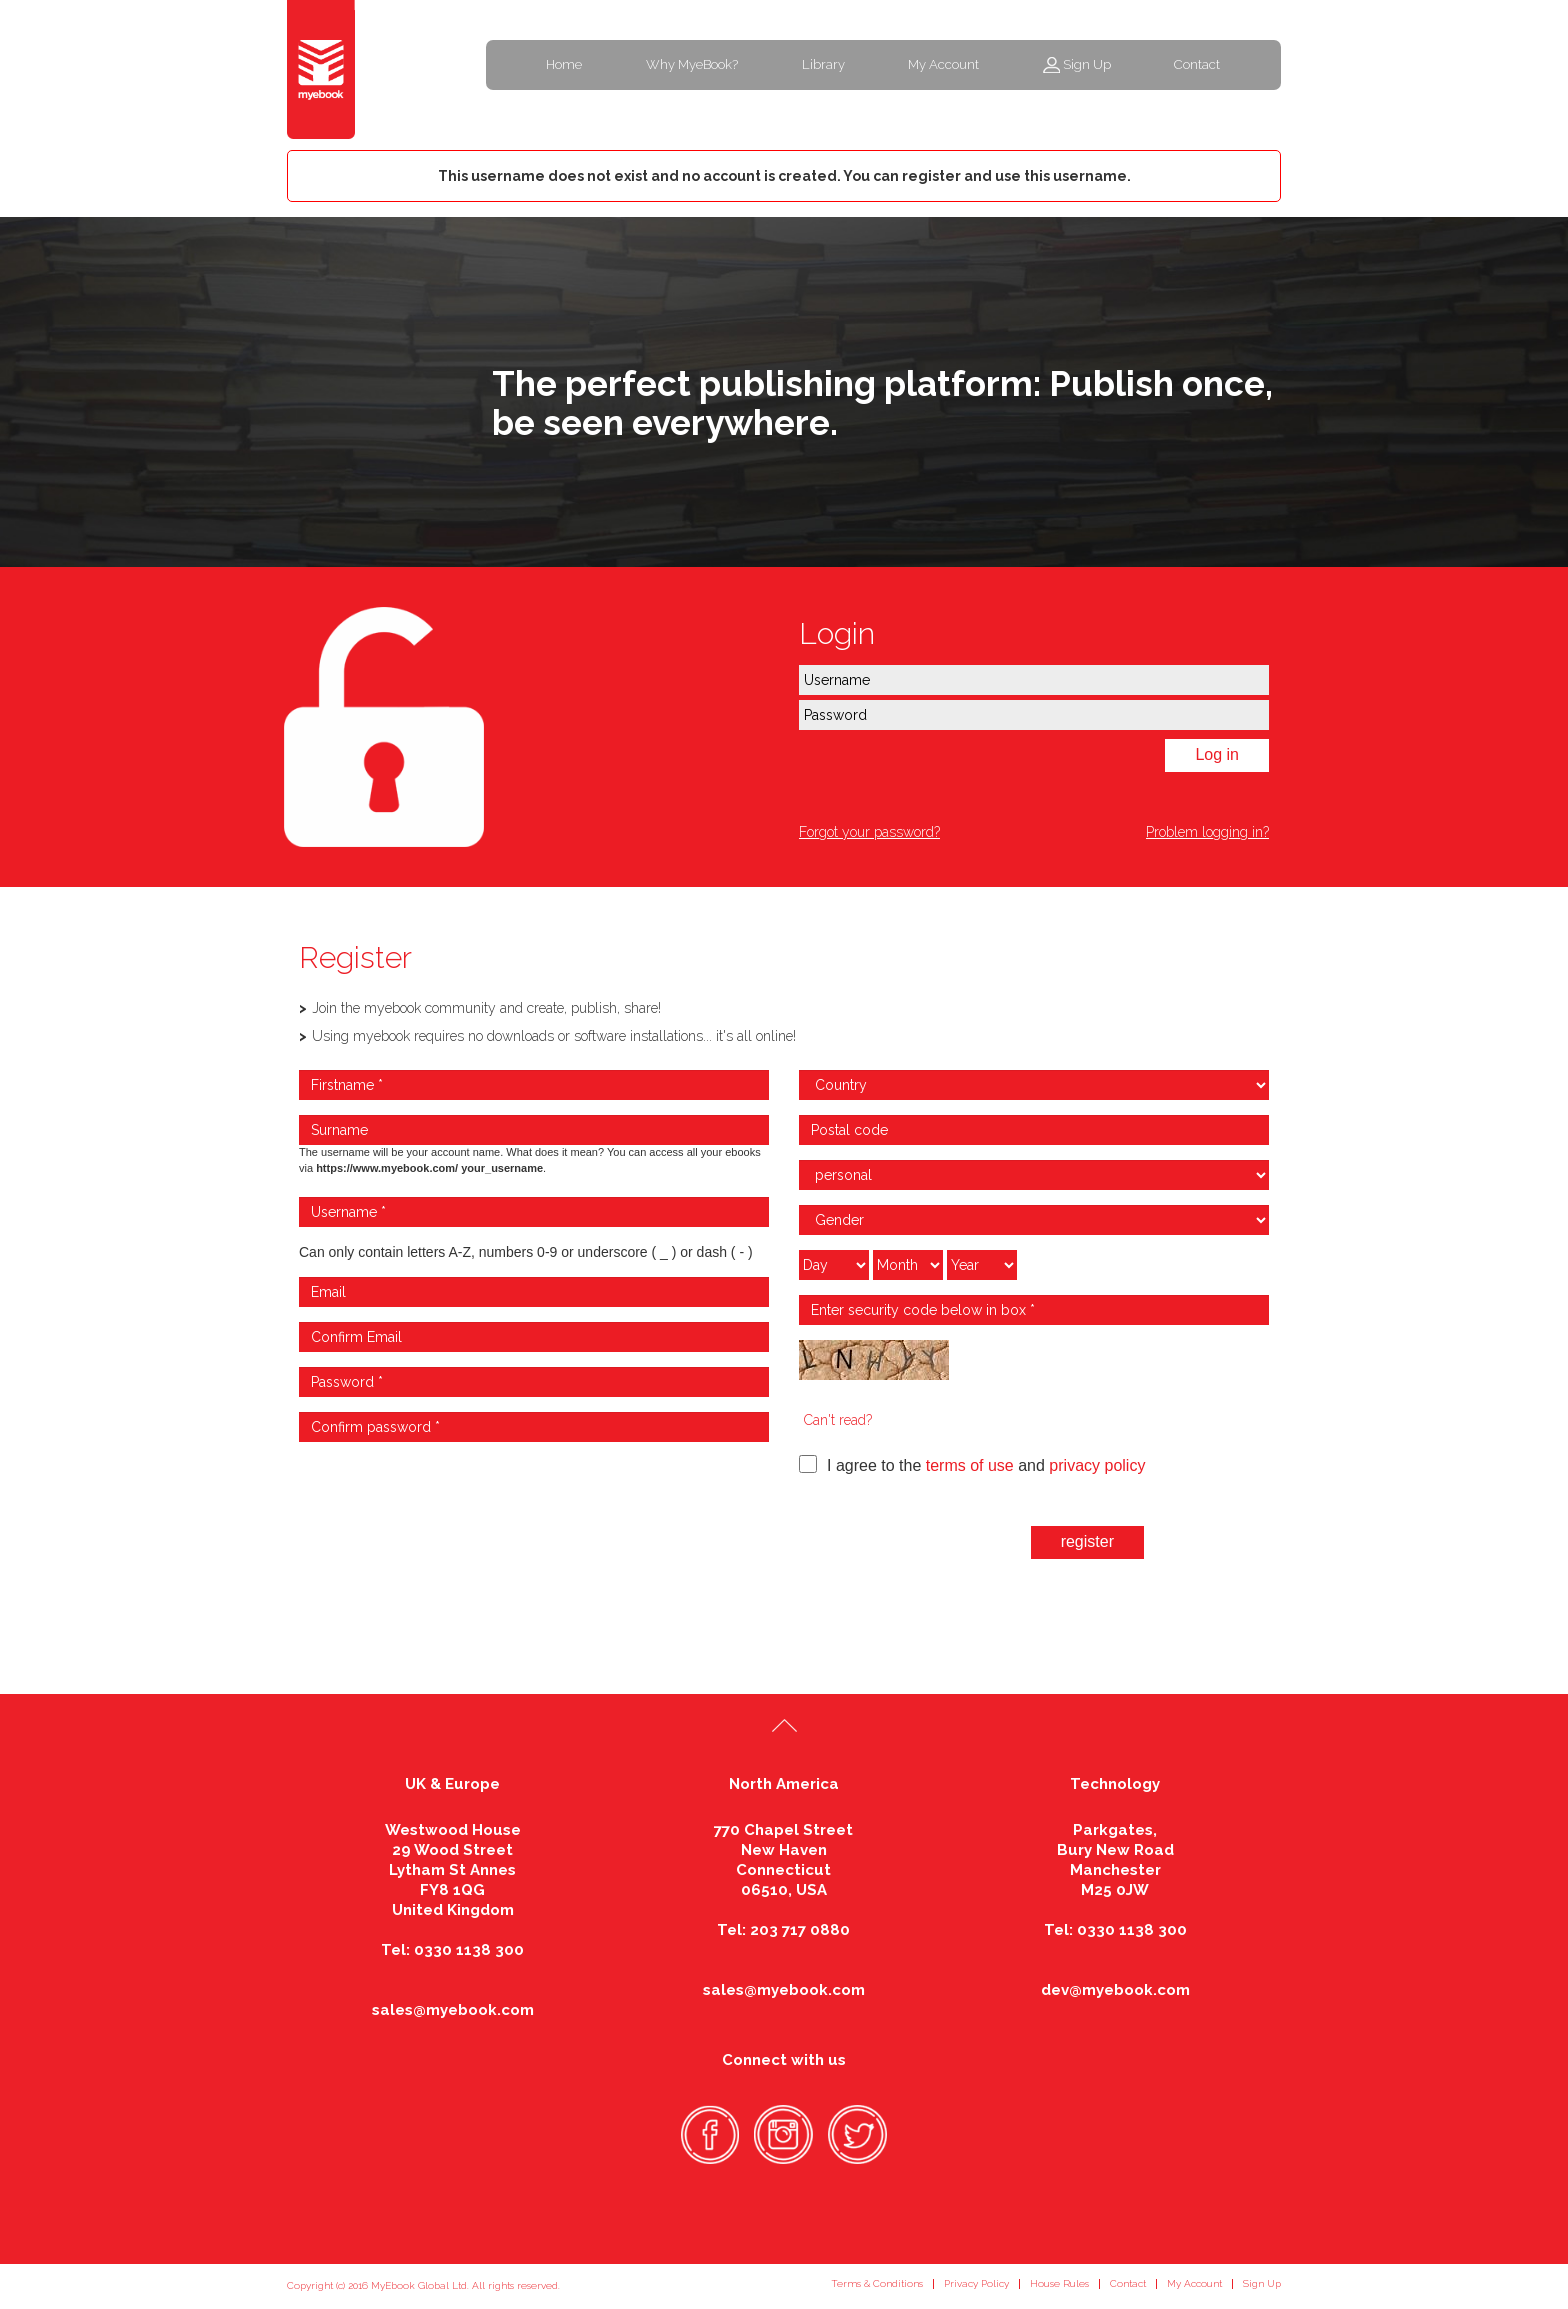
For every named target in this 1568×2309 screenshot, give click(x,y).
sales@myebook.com (453, 2010)
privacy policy (1097, 1465)
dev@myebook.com (1115, 1990)
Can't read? (838, 1420)
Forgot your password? (869, 832)
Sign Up (1087, 64)
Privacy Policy (976, 2283)
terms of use (970, 1465)
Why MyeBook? (692, 64)
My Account (943, 64)
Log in (1217, 754)
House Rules (1059, 2283)
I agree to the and (972, 1464)
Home (564, 64)
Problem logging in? (1207, 832)
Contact (1197, 64)
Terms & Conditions (877, 2283)
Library (823, 64)
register (1087, 1541)
